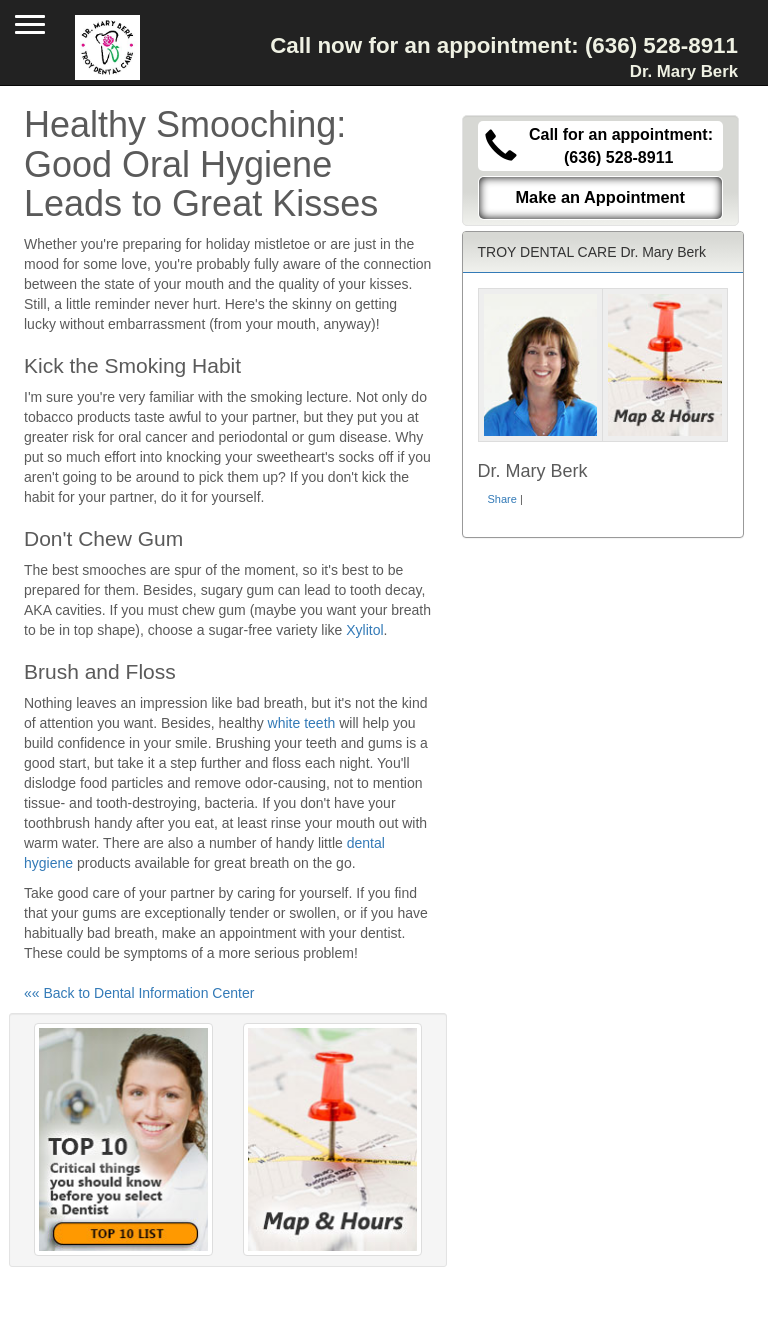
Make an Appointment (600, 197)
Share (502, 499)
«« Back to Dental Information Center (139, 993)
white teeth (302, 723)
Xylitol (364, 630)
